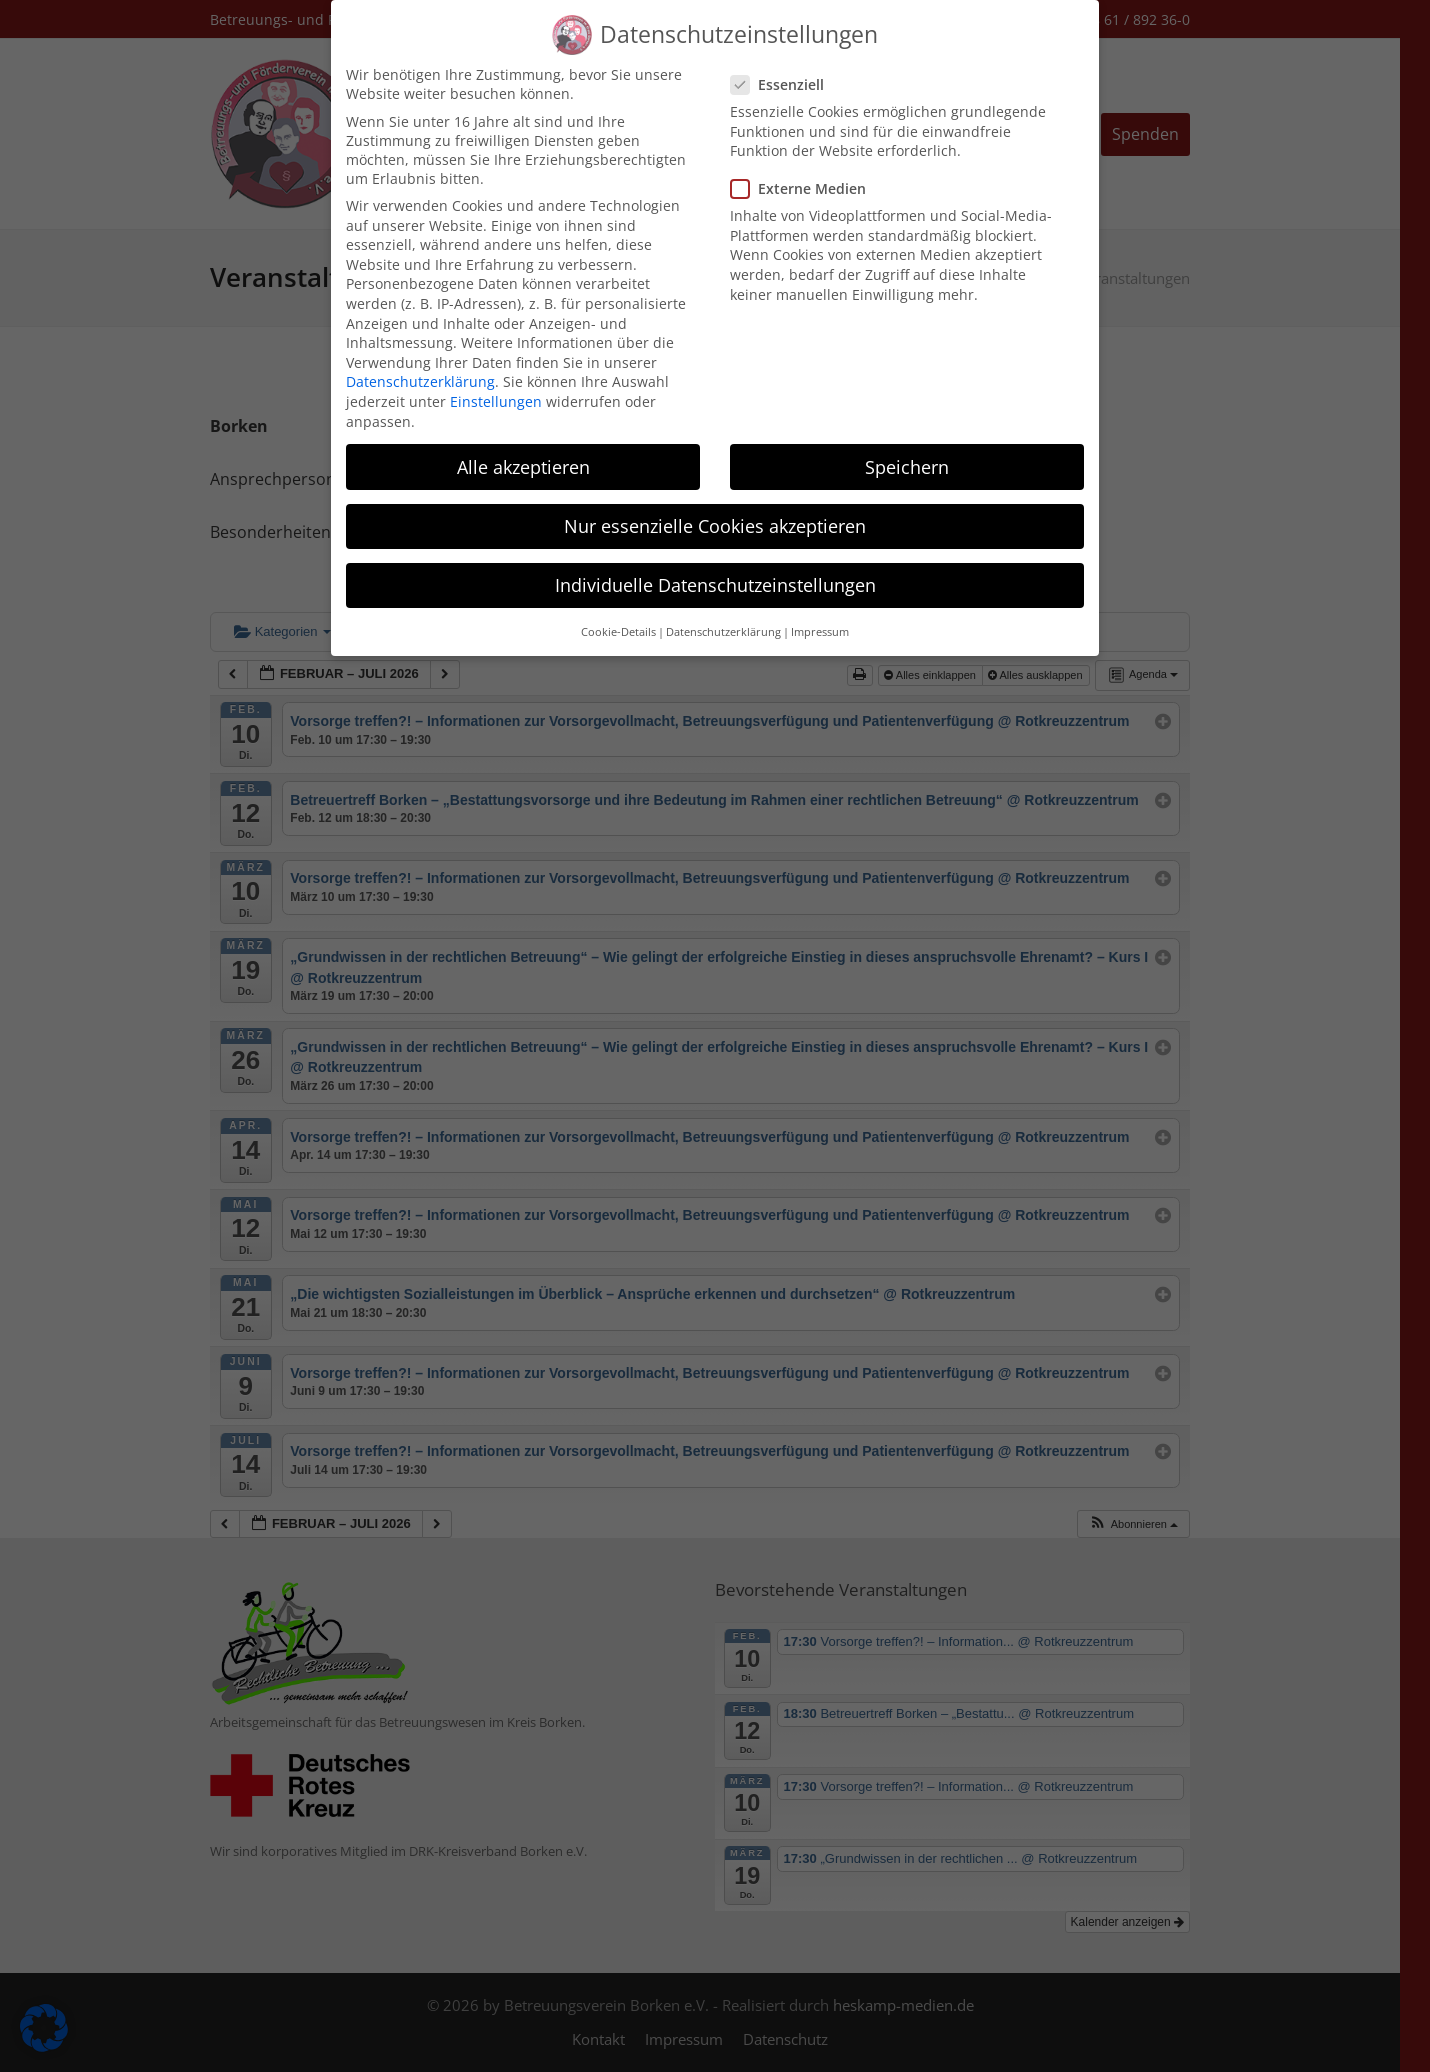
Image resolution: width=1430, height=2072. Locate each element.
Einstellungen (496, 382)
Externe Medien (804, 169)
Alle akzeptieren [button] (523, 447)
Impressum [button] (820, 613)
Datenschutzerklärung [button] (723, 613)
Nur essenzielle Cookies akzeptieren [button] (715, 507)
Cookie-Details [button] (618, 613)
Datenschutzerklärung (420, 362)
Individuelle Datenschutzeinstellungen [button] (715, 566)
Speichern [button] (907, 447)
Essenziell (783, 65)
